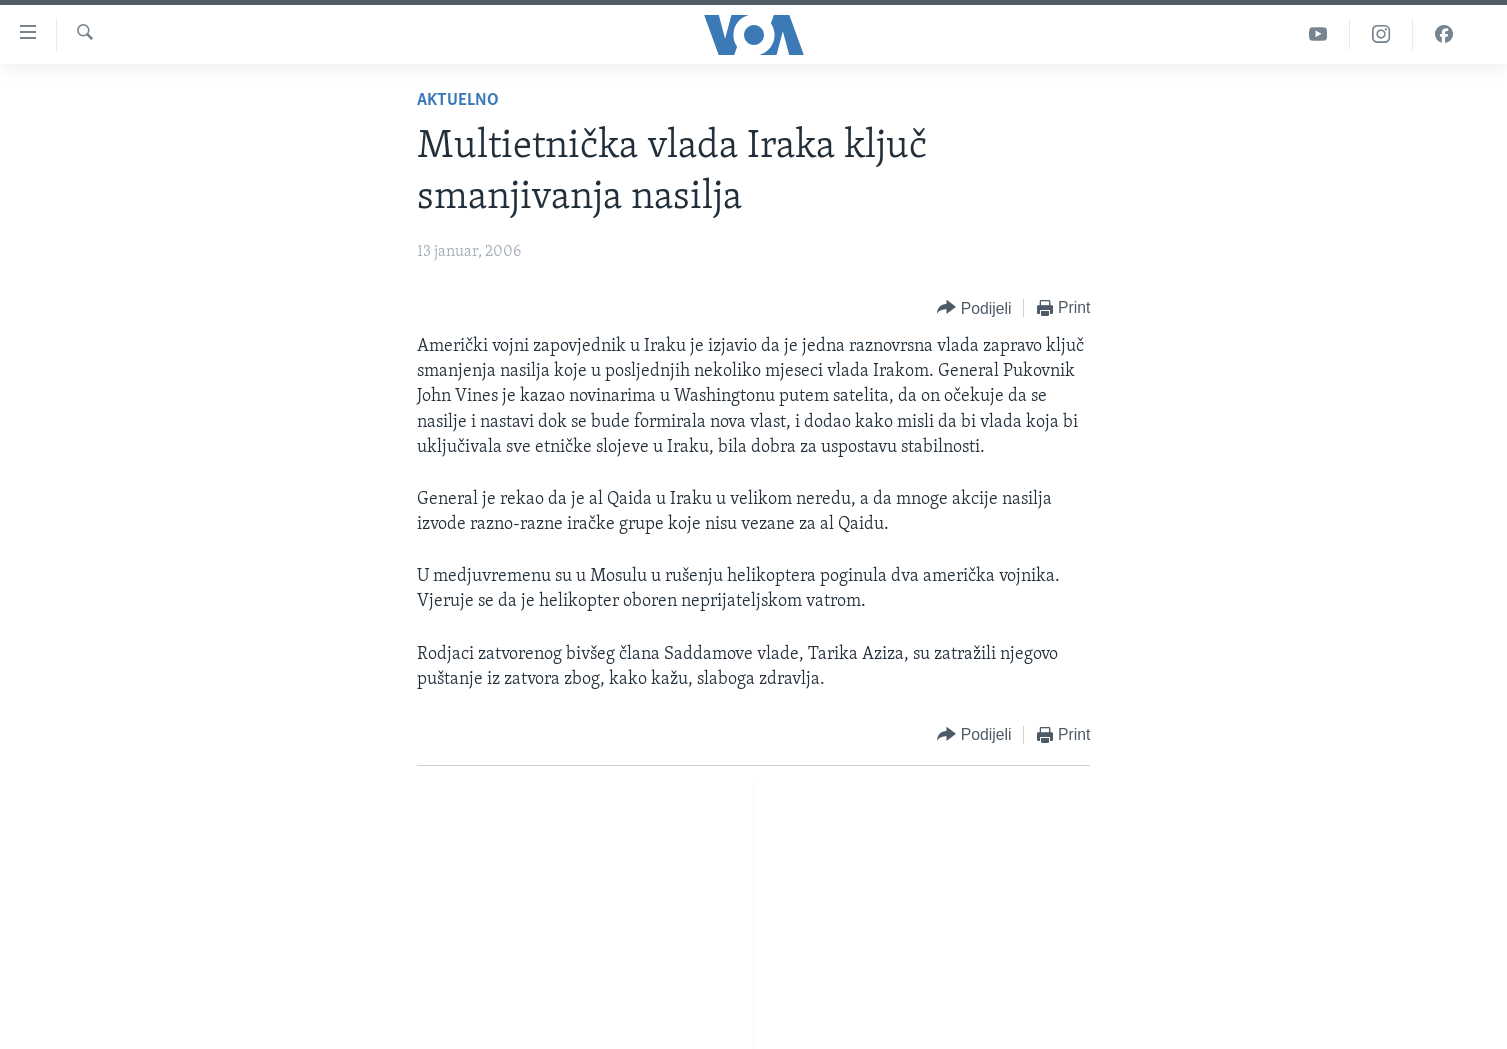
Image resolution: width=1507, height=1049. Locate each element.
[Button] (974, 308)
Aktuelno (458, 100)
